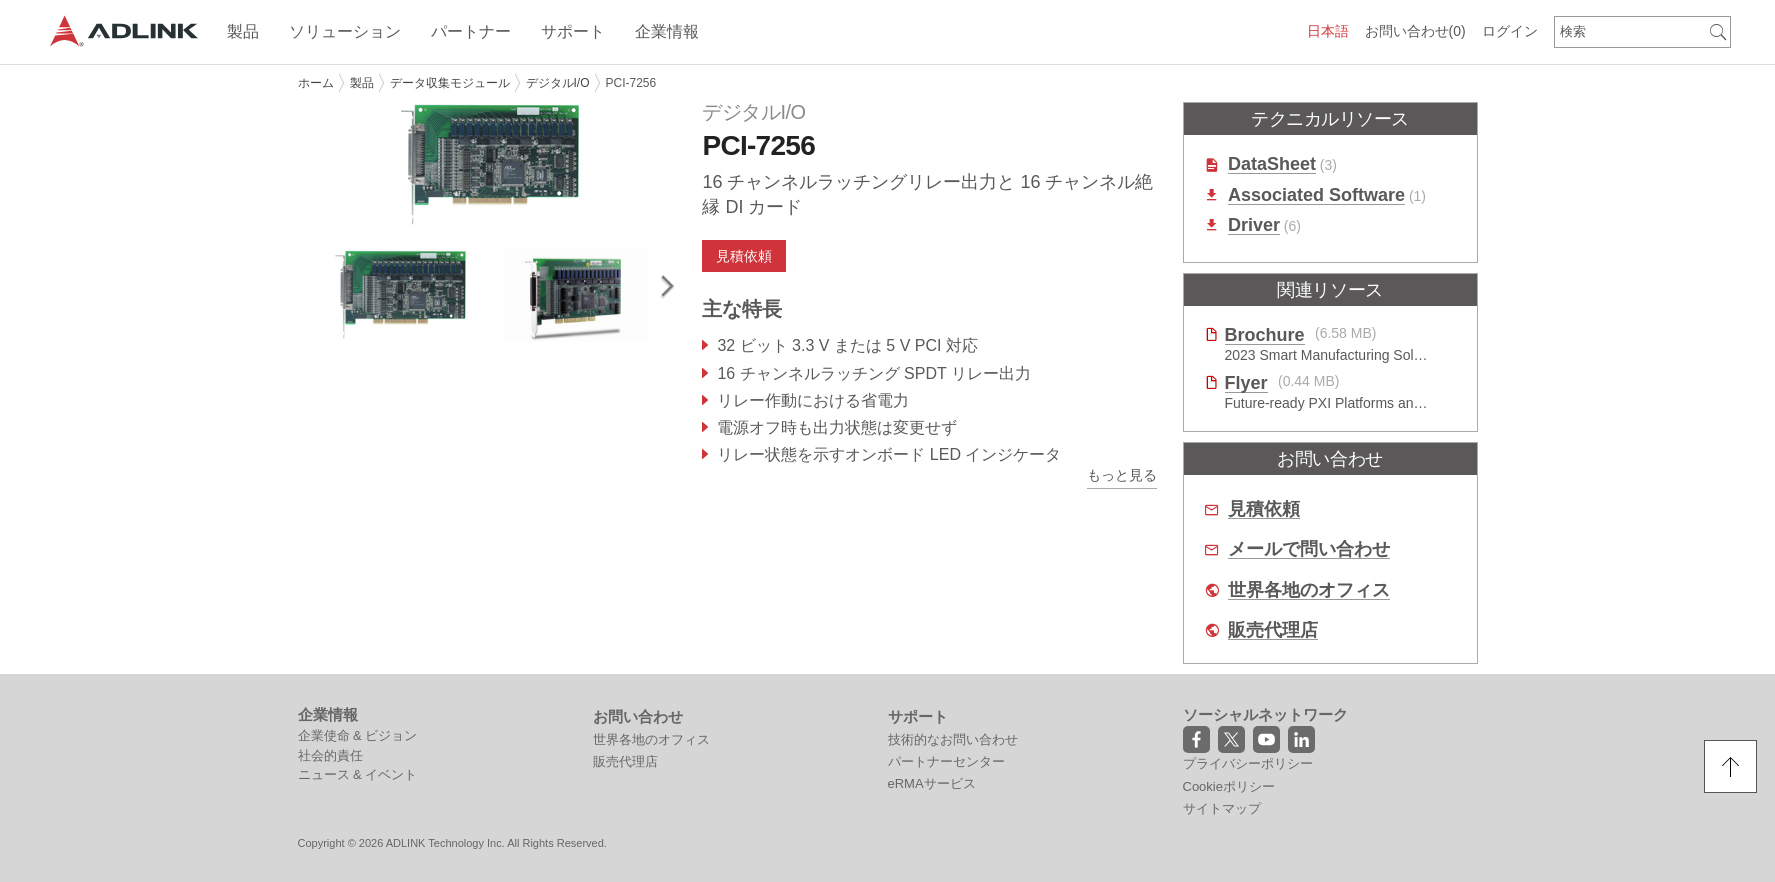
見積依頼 (744, 256)
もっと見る (1122, 475)
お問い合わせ (1415, 31)
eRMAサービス (932, 783)
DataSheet (1272, 164)
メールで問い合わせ (1309, 549)
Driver (1254, 225)
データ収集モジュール (450, 83)
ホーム (316, 83)
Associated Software (1316, 195)
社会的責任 (330, 755)
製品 (362, 83)
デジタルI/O (558, 83)
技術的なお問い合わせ (953, 739)
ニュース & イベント (358, 774)
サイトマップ (1222, 808)
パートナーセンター (946, 761)
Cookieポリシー (1229, 786)
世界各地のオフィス (1309, 590)
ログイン (1510, 31)
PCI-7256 (631, 83)
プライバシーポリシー (1248, 763)
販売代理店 (1273, 630)
